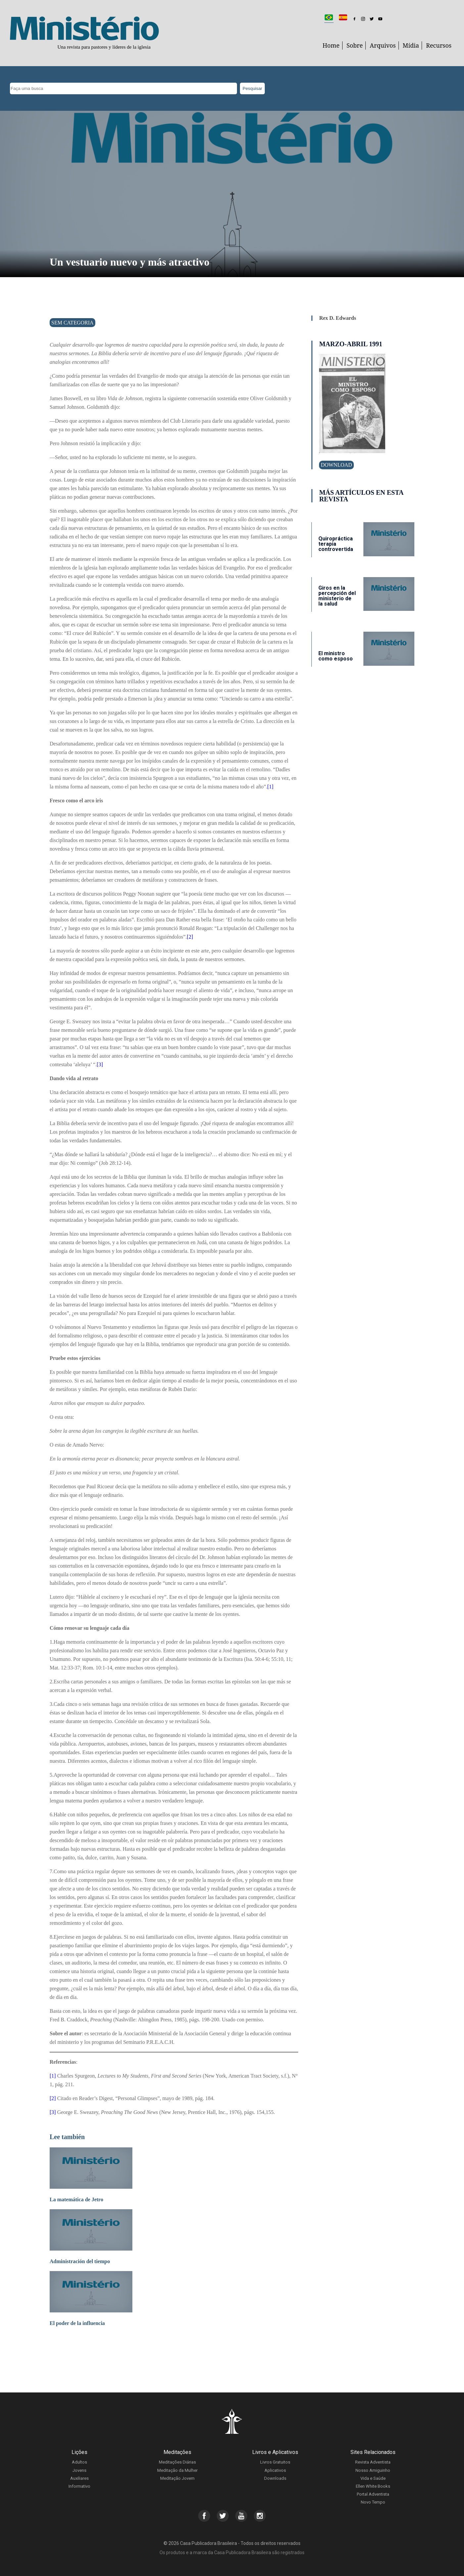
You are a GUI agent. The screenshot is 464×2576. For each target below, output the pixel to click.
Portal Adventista (373, 2494)
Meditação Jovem (177, 2478)
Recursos (438, 45)
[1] (270, 786)
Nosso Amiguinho (372, 2470)
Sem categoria (72, 322)
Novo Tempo (373, 2502)
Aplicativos (275, 2470)
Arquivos (382, 45)
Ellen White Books (373, 2486)
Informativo (79, 2486)
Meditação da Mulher (177, 2470)
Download (336, 465)
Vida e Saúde (373, 2478)
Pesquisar (252, 88)
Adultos (79, 2462)
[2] (190, 937)
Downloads (275, 2478)
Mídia (411, 45)
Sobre (355, 45)
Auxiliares (79, 2478)
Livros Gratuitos (275, 2462)
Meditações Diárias (177, 2462)
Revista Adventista (373, 2462)
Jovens (79, 2470)
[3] (100, 1064)
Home (331, 45)
